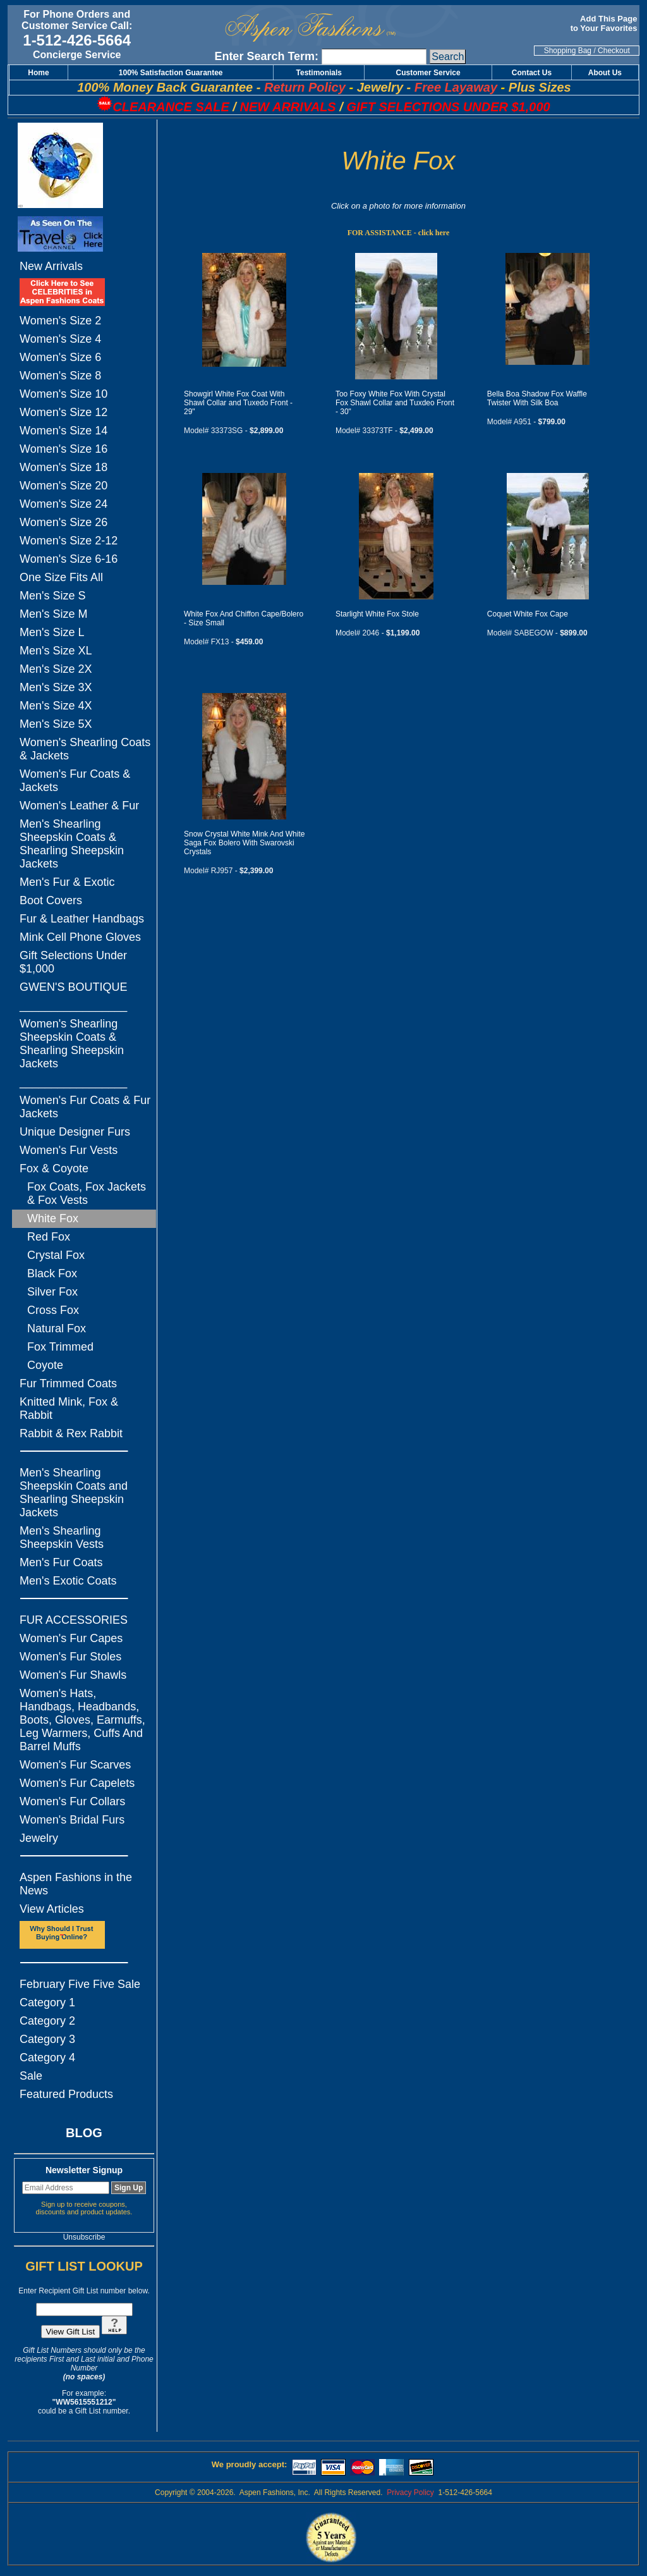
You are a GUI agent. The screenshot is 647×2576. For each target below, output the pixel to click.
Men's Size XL (56, 650)
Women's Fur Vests (69, 1150)
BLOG (84, 2133)
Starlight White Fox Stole (377, 614)
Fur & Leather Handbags (82, 918)
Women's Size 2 (60, 320)
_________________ (73, 1005)
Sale (31, 2076)
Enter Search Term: (266, 56)
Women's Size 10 (63, 394)
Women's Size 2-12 (69, 540)
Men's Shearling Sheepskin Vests (62, 1537)
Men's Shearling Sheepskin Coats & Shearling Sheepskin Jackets (72, 844)
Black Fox (52, 1273)
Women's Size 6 (60, 357)
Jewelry (39, 1838)
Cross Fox (53, 1310)
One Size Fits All (61, 577)
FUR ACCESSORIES (74, 1620)
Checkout (614, 50)
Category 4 (47, 2057)
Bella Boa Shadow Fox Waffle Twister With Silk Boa (537, 398)
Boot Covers (51, 900)
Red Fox (48, 1236)
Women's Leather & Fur (79, 805)
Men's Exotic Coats (68, 1580)
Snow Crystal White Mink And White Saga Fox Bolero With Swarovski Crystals (244, 843)
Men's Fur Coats (61, 1562)
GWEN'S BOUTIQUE (73, 987)
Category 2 (47, 2021)
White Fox (52, 1218)
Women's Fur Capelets (77, 1783)
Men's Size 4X (56, 705)
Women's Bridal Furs (72, 1819)
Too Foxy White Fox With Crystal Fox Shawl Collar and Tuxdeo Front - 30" (395, 402)
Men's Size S (52, 595)
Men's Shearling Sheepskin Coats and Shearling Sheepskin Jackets (74, 1492)
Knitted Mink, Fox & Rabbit (69, 1408)
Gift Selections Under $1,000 (73, 962)
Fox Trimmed (60, 1346)
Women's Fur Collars (72, 1801)
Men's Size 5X (56, 724)
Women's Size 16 (63, 449)
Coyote (45, 1365)
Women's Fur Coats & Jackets (75, 781)
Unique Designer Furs (75, 1131)
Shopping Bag (567, 50)
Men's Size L (52, 632)
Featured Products (66, 2094)
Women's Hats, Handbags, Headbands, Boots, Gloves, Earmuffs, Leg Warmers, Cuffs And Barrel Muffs (82, 1720)
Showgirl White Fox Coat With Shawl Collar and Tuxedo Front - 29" (238, 402)
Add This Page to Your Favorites (605, 23)
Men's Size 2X (56, 669)
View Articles (52, 1909)
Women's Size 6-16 (69, 559)
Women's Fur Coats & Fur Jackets (85, 1107)
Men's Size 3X (56, 687)
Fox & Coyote (54, 1168)
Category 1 (47, 2002)
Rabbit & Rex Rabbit (71, 1433)
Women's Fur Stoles (70, 1656)
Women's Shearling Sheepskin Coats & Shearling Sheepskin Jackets (72, 1043)
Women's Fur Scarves (75, 1764)
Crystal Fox (56, 1255)
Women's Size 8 (60, 375)
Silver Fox (52, 1291)
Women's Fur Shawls (73, 1675)
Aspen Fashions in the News (76, 1884)
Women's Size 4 (60, 339)
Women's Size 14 (63, 430)
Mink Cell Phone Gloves (80, 937)
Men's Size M (53, 614)
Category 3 (47, 2039)
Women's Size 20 (63, 485)
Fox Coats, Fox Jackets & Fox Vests (86, 1193)
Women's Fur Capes (71, 1638)
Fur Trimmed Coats (68, 1383)
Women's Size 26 (63, 522)
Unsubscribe (84, 2237)
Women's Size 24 (63, 504)
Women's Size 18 (63, 467)
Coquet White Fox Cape (527, 614)
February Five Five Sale (80, 1984)
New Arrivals (51, 266)
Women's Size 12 (63, 412)
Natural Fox (56, 1328)
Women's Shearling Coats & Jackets (85, 749)
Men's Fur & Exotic (67, 882)
